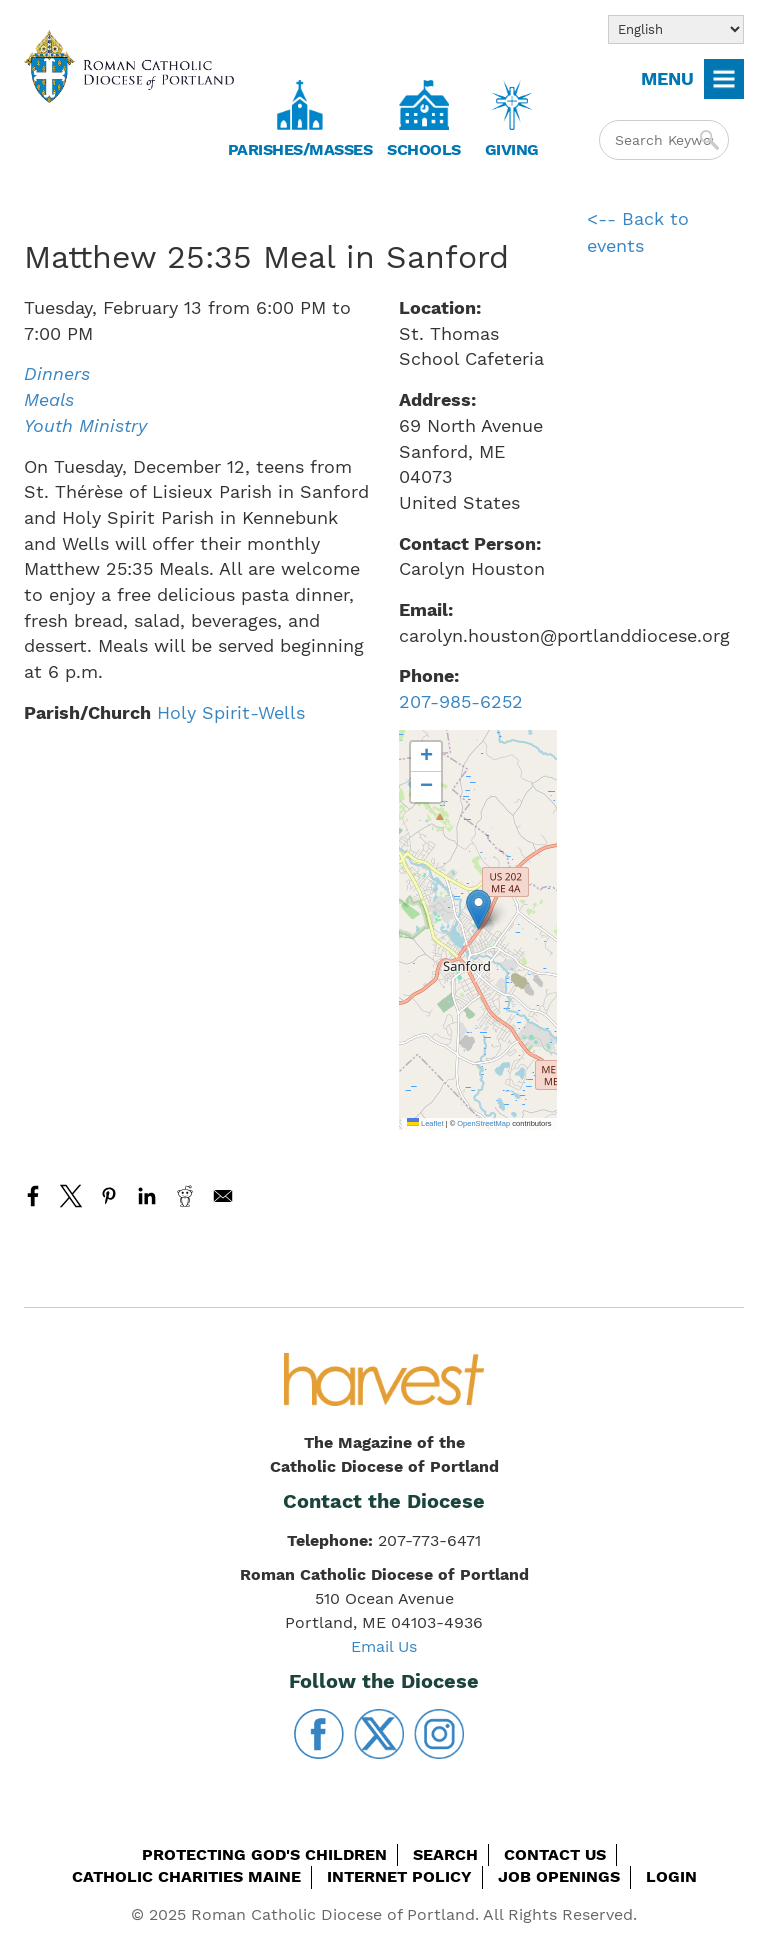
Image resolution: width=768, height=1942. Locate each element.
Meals (49, 399)
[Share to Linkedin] (147, 1196)
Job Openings (559, 1876)
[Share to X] (71, 1196)
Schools (424, 149)
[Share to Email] (223, 1196)
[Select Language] (676, 29)
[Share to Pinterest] (109, 1196)
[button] (478, 909)
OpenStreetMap (483, 1123)
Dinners (57, 373)
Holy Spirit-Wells (231, 712)
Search (445, 1854)
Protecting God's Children (264, 1854)
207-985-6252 (461, 701)
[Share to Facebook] (33, 1196)
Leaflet (425, 1123)
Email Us (384, 1646)
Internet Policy (399, 1876)
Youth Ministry (85, 425)
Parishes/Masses (300, 149)
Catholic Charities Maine (186, 1876)
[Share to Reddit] (185, 1196)
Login (671, 1876)
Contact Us (555, 1854)
